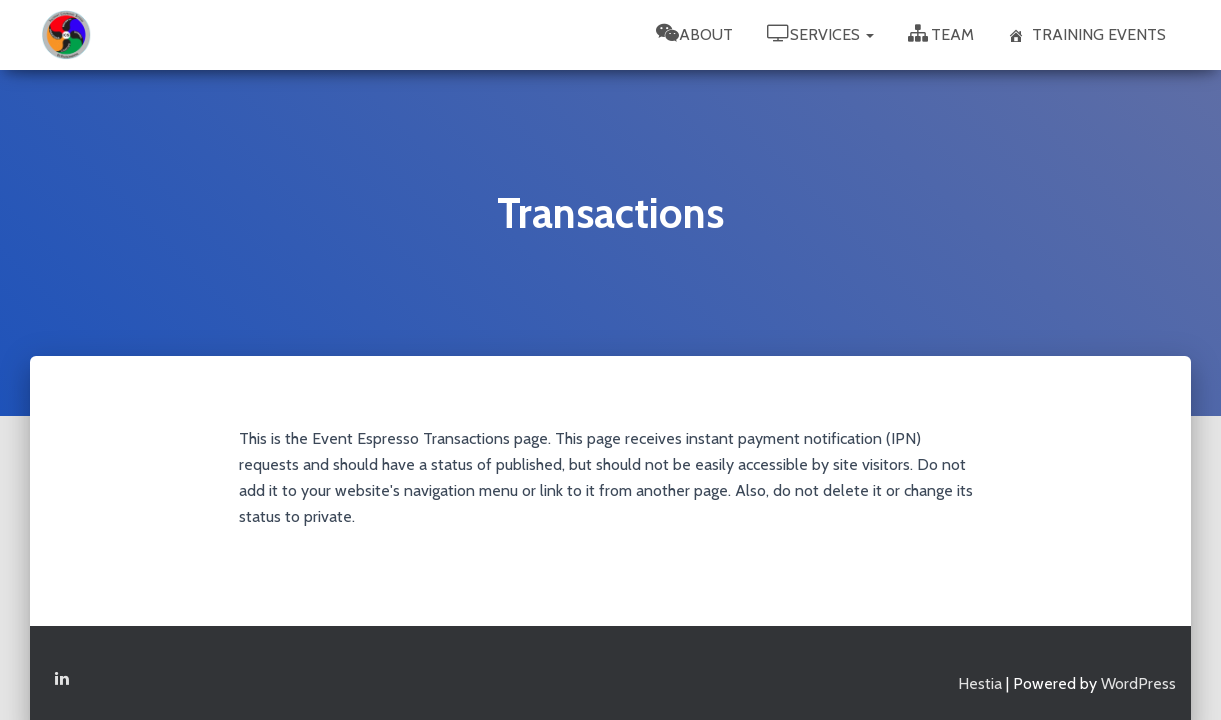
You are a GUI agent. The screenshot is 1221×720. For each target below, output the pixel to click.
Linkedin (62, 669)
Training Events (1087, 34)
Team (941, 33)
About (694, 33)
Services (820, 33)
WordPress (1138, 673)
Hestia (980, 673)
